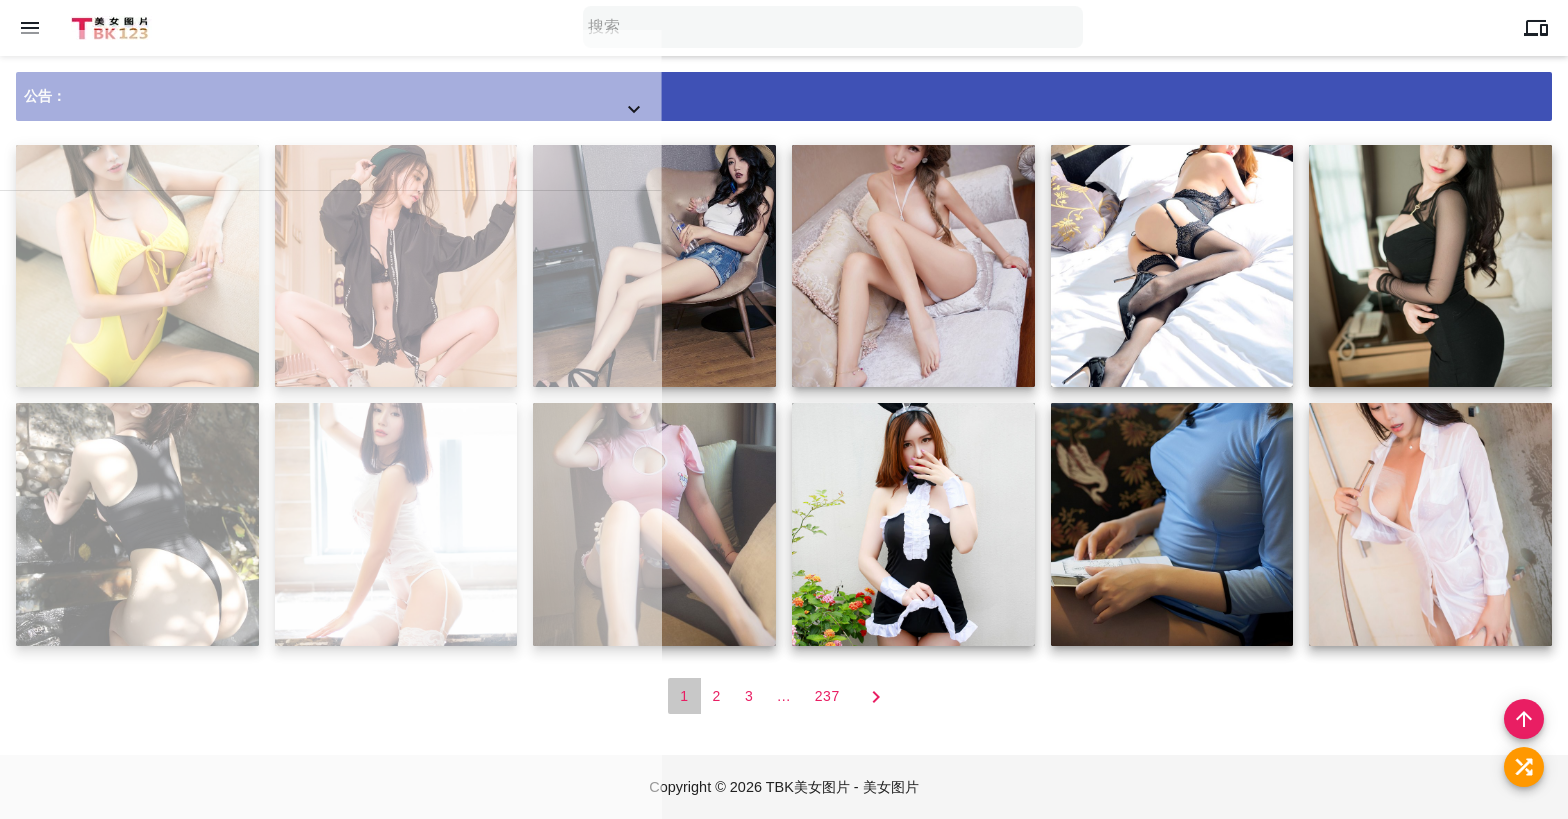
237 (827, 697)
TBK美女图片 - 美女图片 (844, 786)
